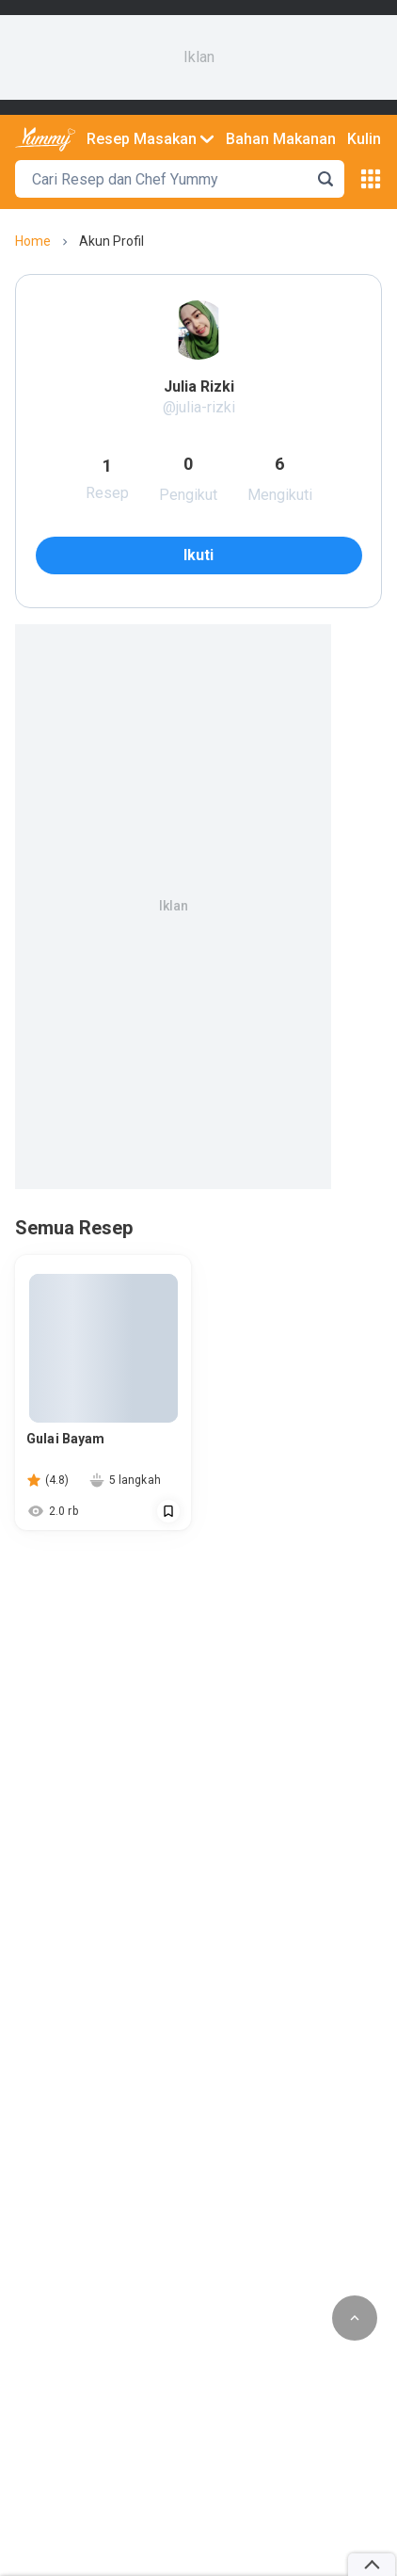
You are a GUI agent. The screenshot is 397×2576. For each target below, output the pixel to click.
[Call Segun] (168, 1511)
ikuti (198, 555)
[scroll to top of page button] (354, 2318)
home (33, 241)
